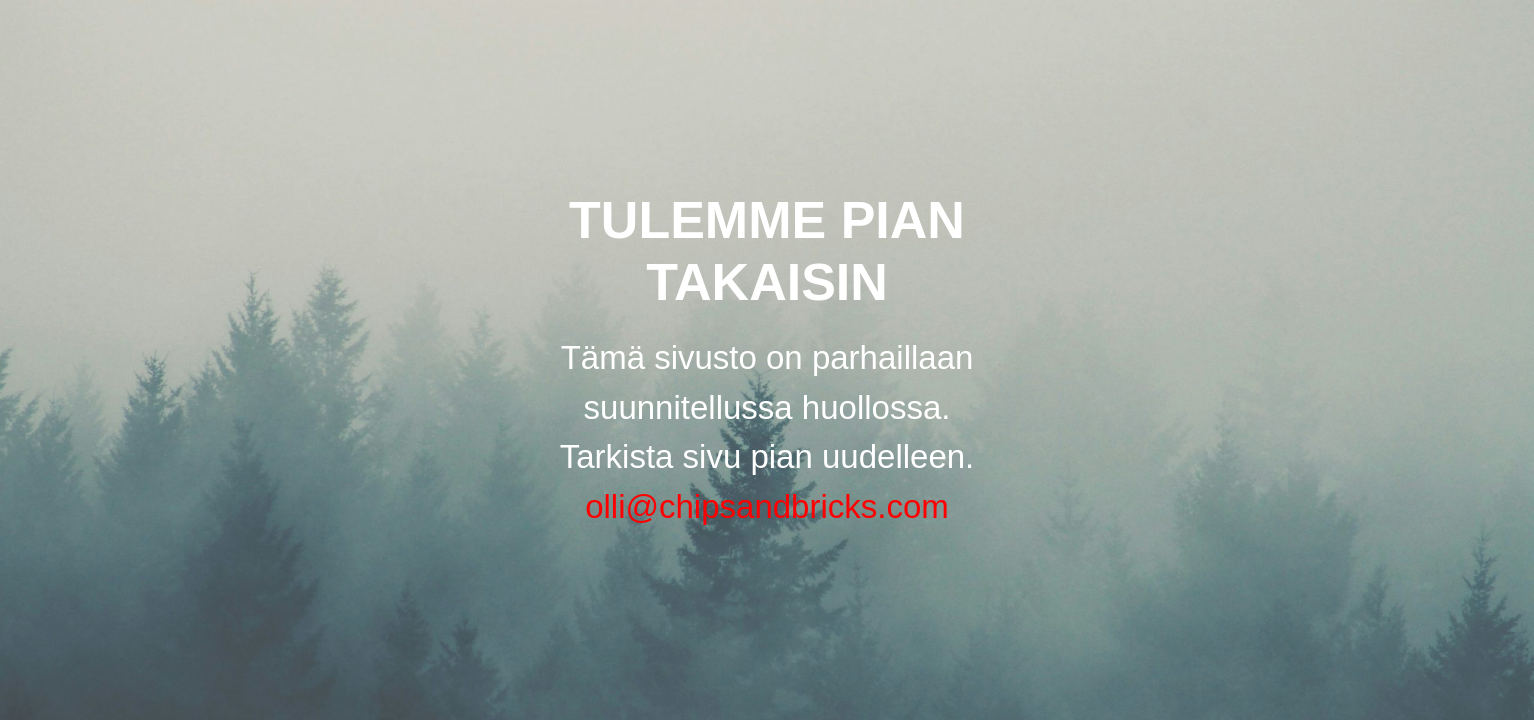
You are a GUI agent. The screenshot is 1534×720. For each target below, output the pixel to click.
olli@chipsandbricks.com (767, 506)
